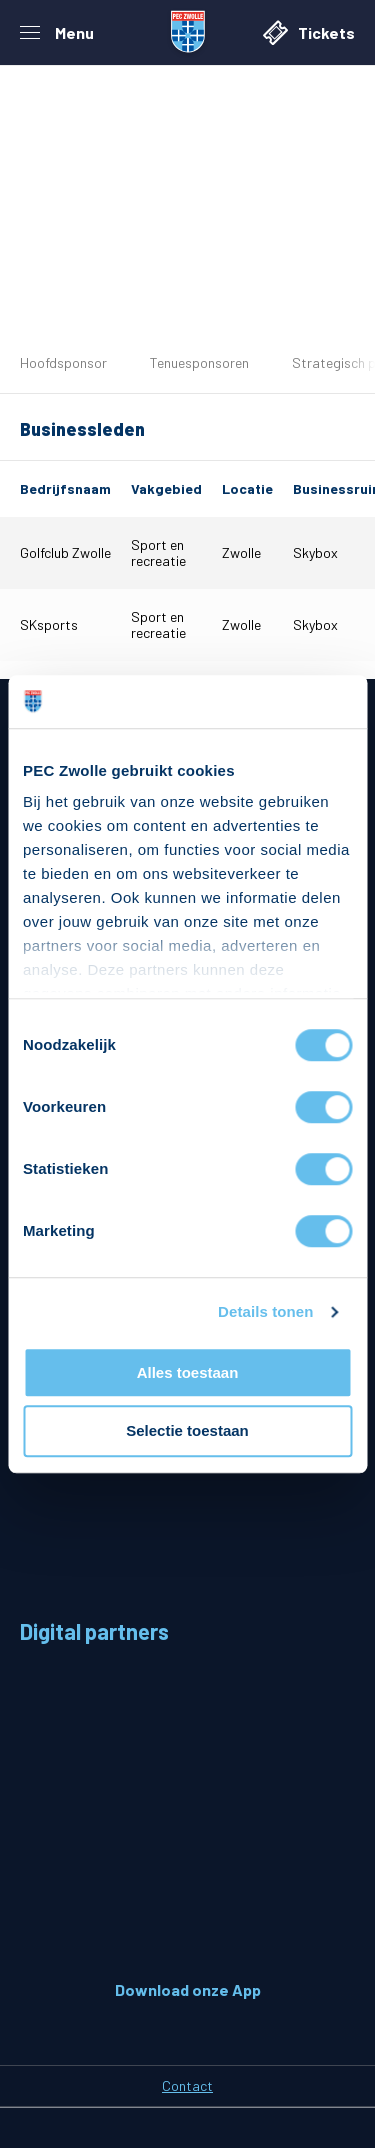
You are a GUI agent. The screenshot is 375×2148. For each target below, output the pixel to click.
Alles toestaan (188, 1372)
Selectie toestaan (187, 1431)
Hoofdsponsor (63, 362)
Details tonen (265, 1311)
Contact (187, 2085)
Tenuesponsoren (199, 362)
